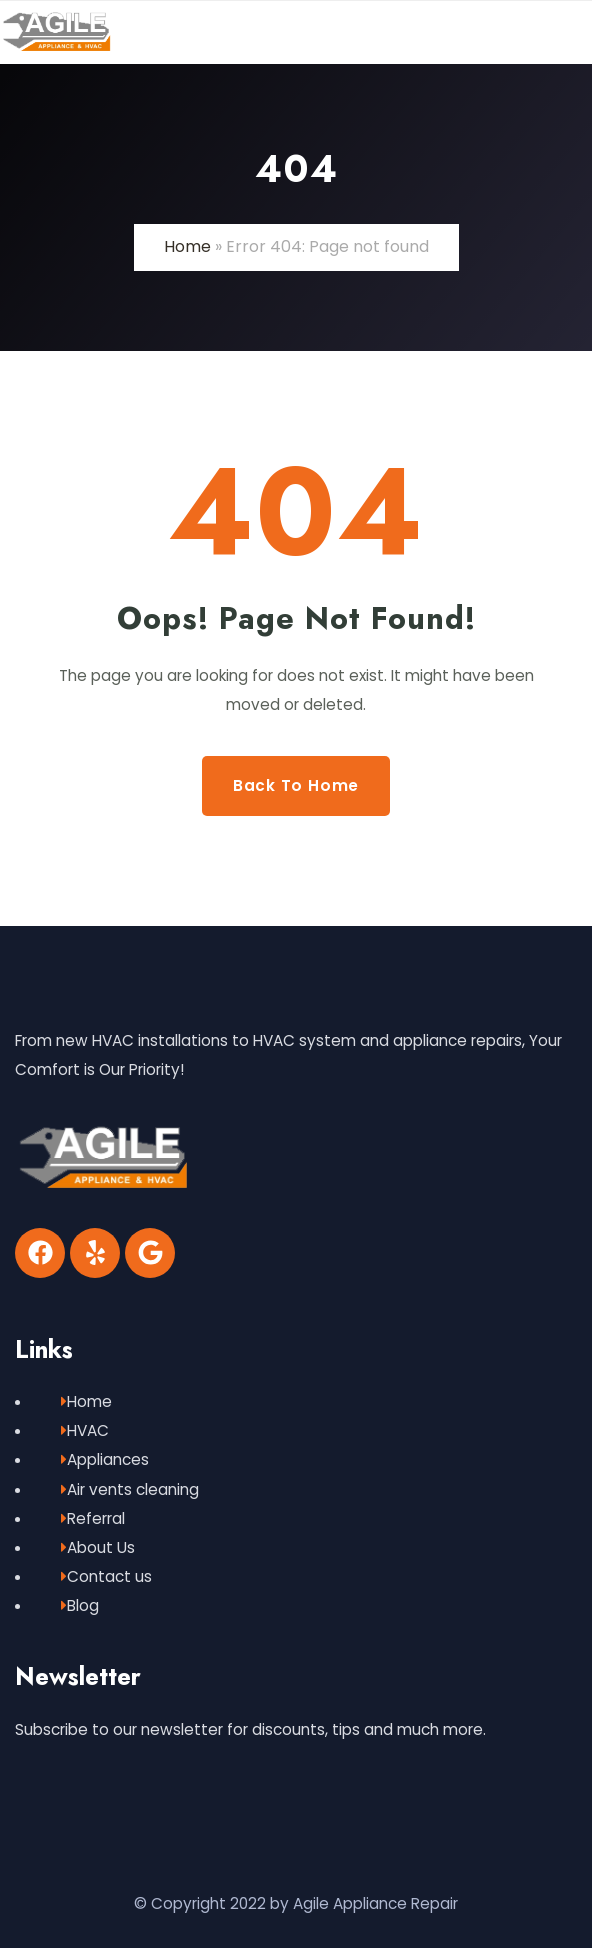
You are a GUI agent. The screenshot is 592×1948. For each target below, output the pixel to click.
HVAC (85, 1430)
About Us (98, 1547)
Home (187, 246)
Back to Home (296, 785)
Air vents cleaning (130, 1489)
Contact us (106, 1576)
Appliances (105, 1459)
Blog (80, 1605)
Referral (93, 1518)
